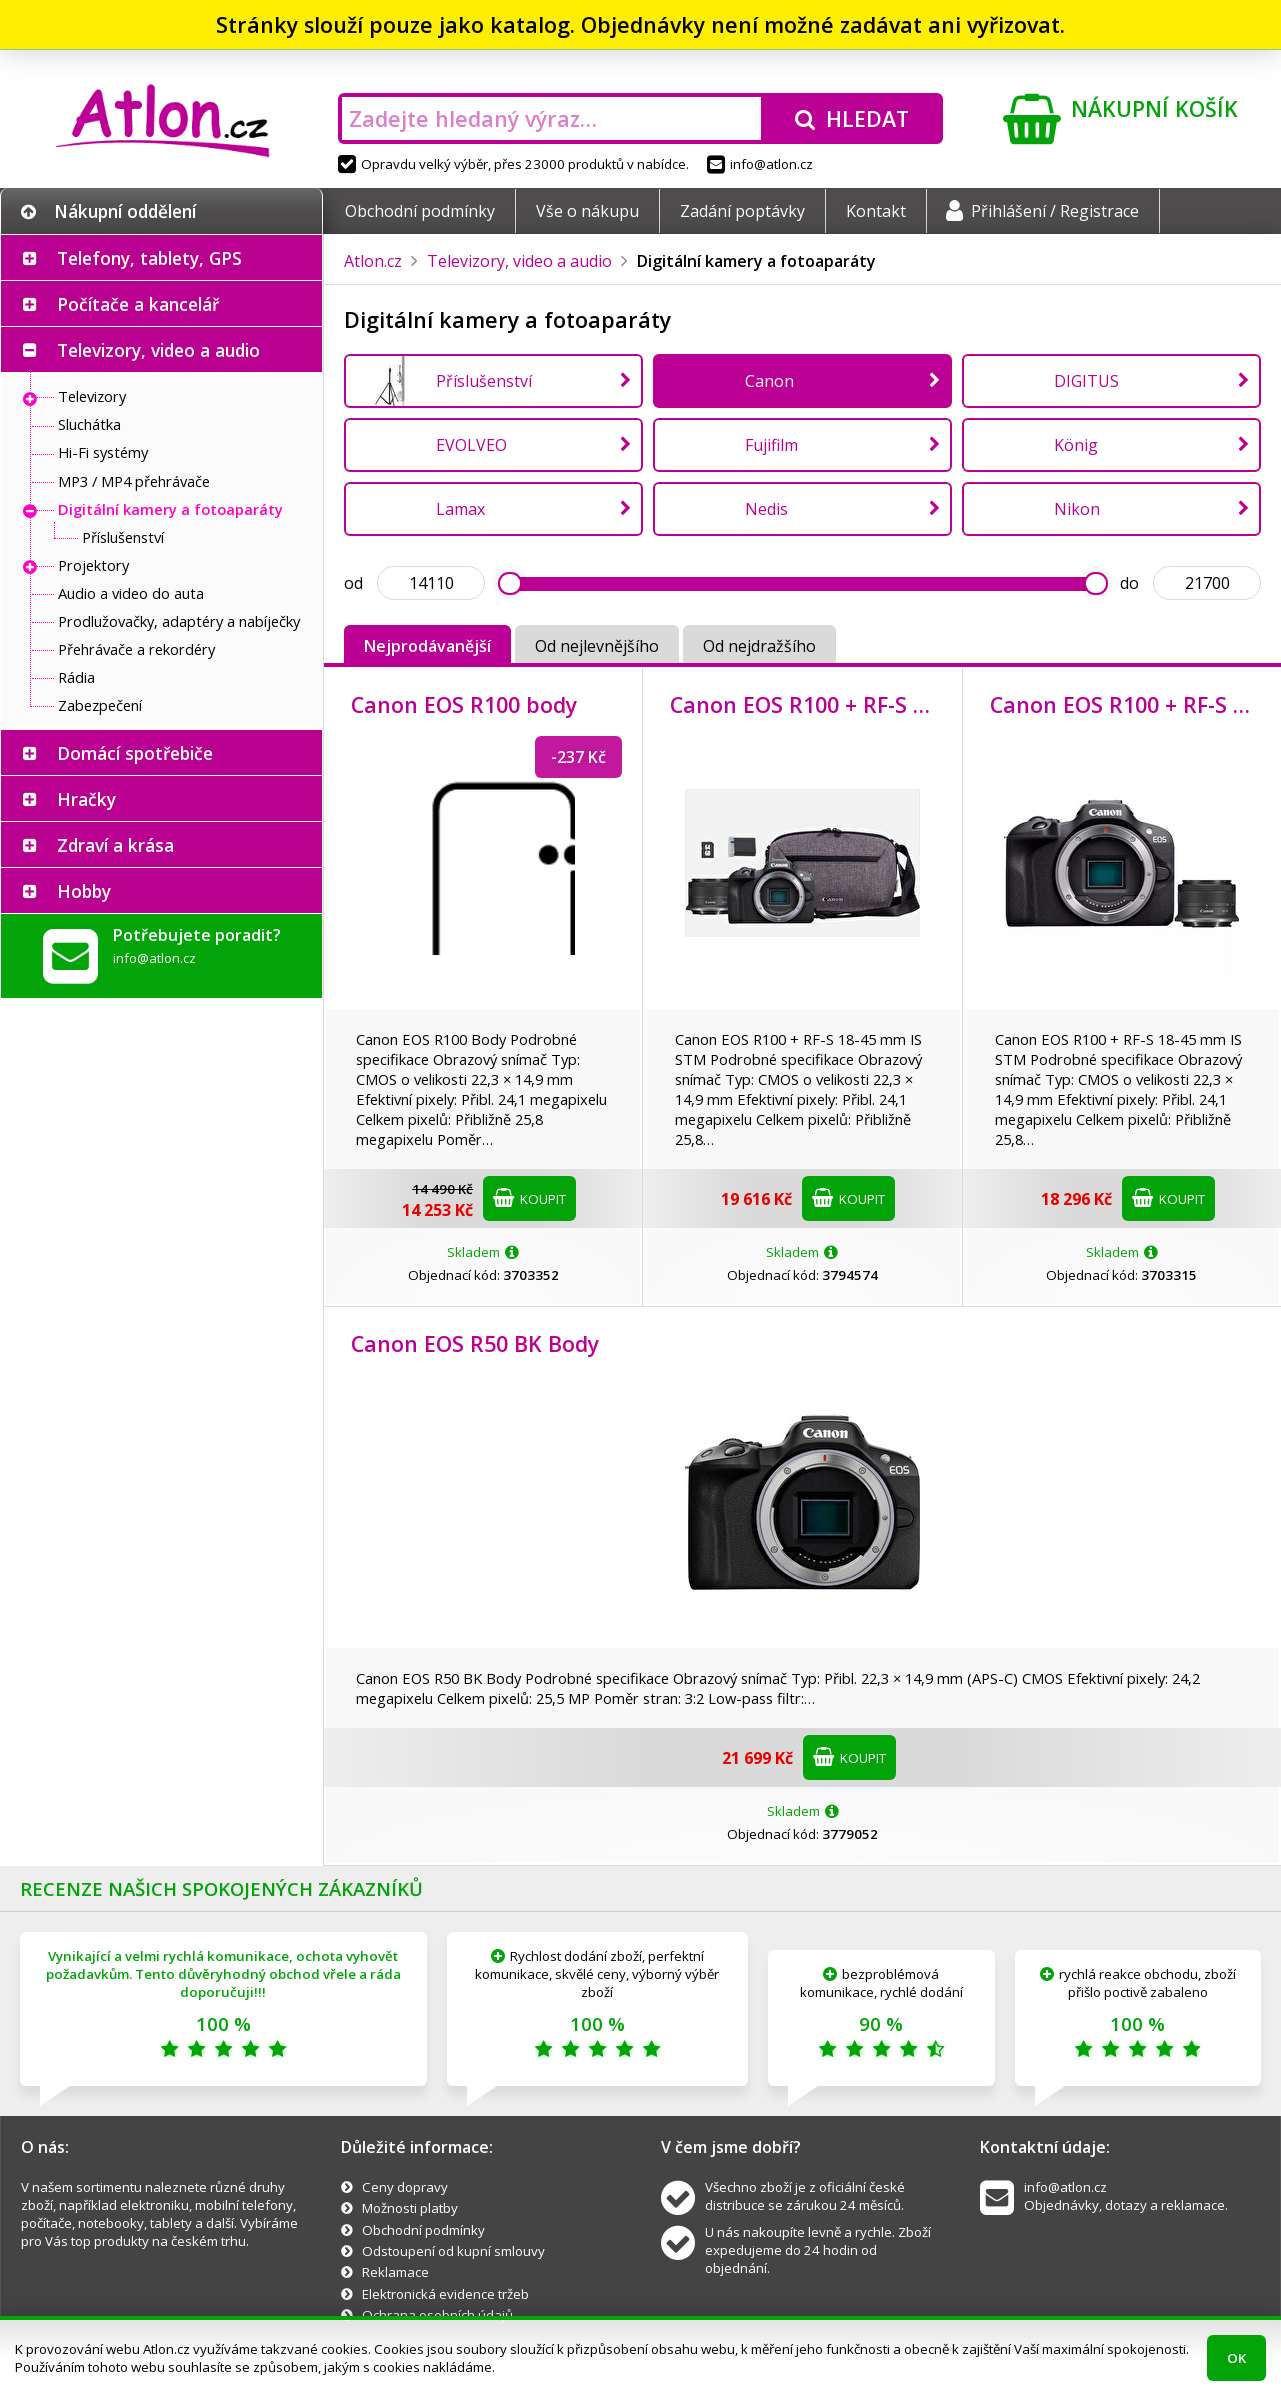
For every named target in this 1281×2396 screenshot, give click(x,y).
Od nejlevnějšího (597, 646)
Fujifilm (771, 445)
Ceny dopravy (405, 2187)
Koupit (529, 1198)
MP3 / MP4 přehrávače (134, 481)
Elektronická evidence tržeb (445, 2294)
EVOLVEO (471, 445)
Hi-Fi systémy (103, 452)
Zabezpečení (100, 705)
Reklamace (395, 2272)
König (1076, 445)
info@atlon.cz (760, 164)
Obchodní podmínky (420, 211)
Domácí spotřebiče (135, 753)
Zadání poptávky (742, 211)
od (353, 583)
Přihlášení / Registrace (1042, 211)
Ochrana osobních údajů (437, 2315)
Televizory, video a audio (158, 350)
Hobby (84, 891)
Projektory (93, 565)
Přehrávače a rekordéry (136, 649)
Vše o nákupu (587, 211)
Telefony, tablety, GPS (149, 258)
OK (1236, 2358)
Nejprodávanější (427, 646)
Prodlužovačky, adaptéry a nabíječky (179, 621)
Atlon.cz (373, 261)
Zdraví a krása (115, 845)
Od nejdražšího (759, 646)
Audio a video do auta (131, 593)
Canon (769, 381)
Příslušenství (123, 537)
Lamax (460, 509)
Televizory (92, 396)
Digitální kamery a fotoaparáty (170, 509)
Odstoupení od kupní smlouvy (453, 2251)
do (1129, 583)
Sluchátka (89, 424)
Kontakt (876, 211)
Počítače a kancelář (138, 304)
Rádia (76, 677)
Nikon (1077, 509)
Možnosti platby (410, 2208)
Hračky (86, 799)
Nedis (766, 509)
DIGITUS (1086, 381)
